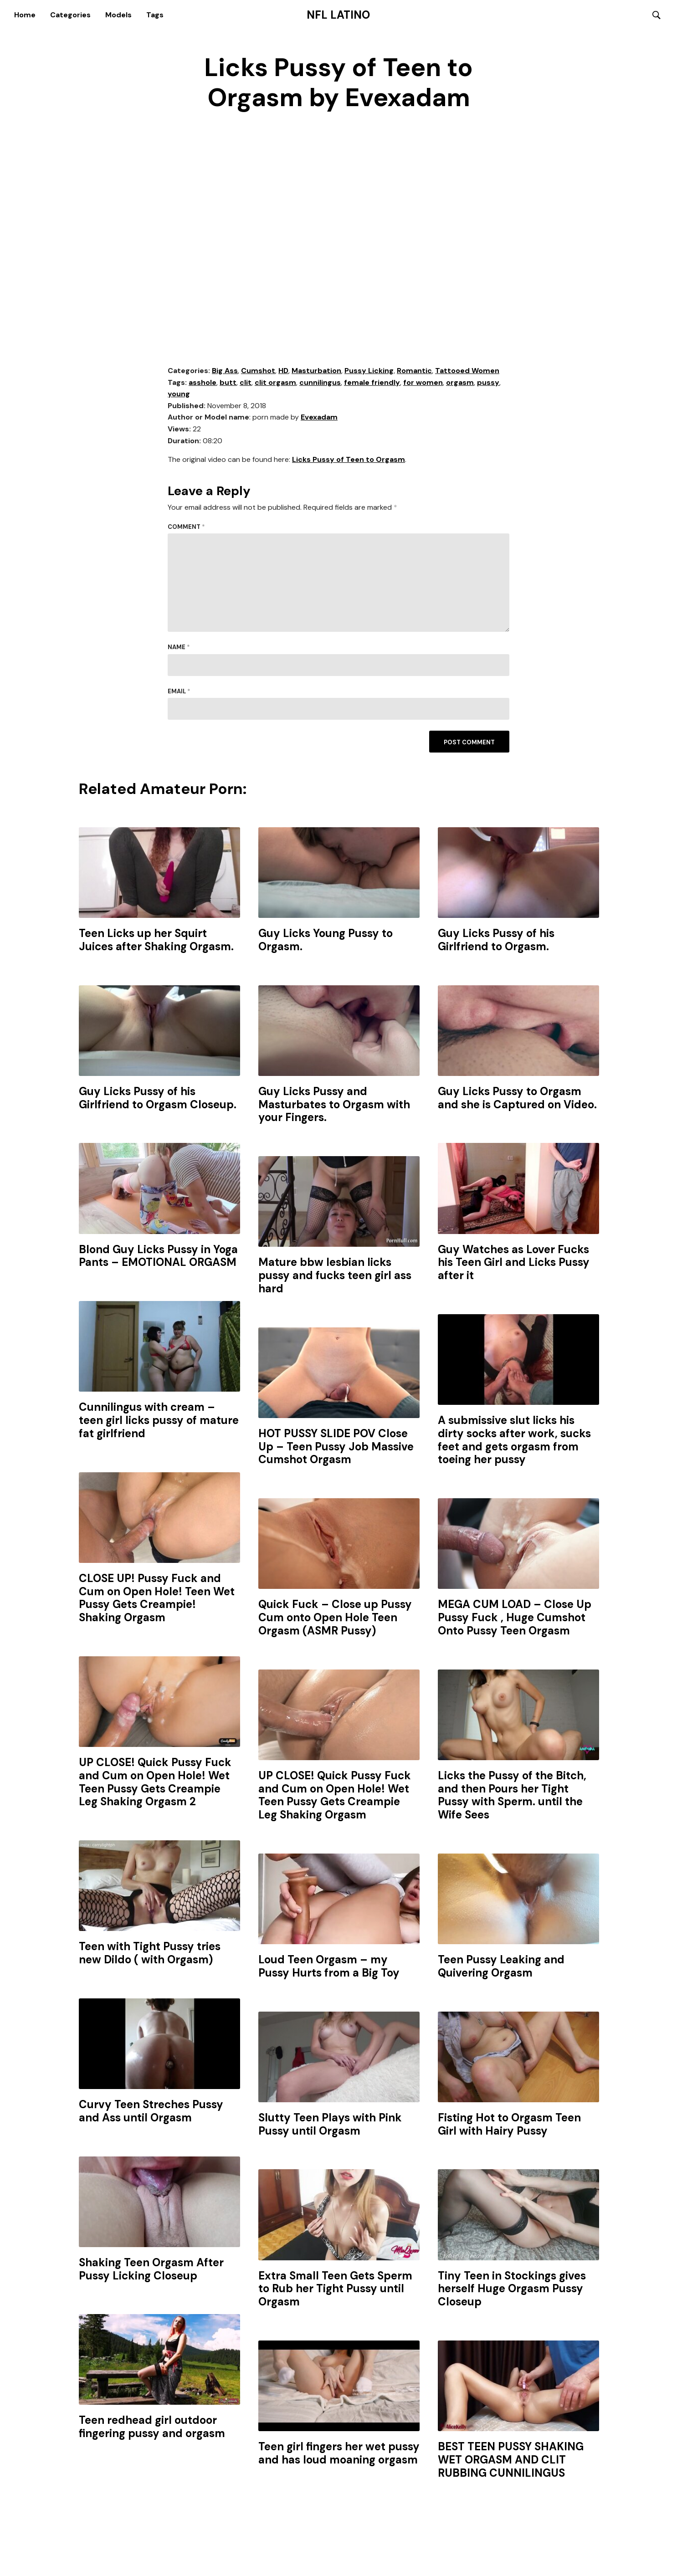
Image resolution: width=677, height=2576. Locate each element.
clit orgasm (275, 383)
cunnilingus (320, 383)
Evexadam (319, 418)
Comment (186, 527)
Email (179, 692)
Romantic (414, 371)
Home (25, 15)
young (179, 394)
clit (245, 383)
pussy (488, 383)
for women (423, 383)
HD (283, 371)
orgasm (460, 383)
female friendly (372, 383)
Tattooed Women (467, 371)
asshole (202, 383)
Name (179, 647)
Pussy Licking (369, 371)
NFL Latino (338, 15)
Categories (70, 15)
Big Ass (225, 371)
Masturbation (316, 371)
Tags (155, 15)
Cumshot (258, 371)
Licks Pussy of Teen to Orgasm (348, 460)
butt (228, 383)
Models (118, 15)
